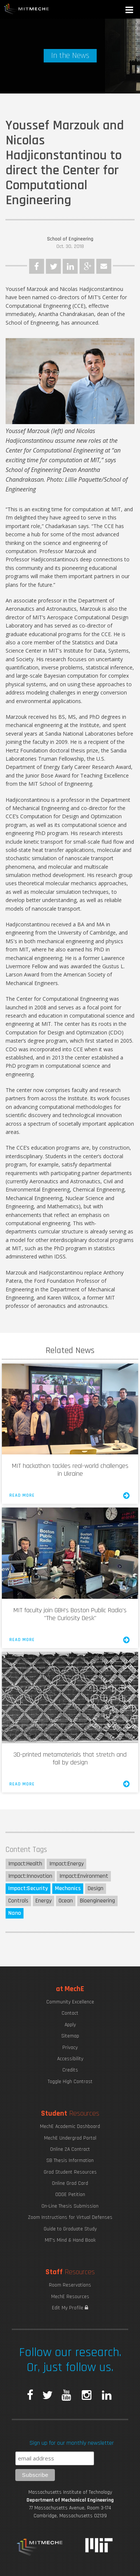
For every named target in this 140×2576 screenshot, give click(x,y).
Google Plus (87, 266)
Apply (70, 2024)
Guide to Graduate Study (70, 2229)
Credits (70, 2070)
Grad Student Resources (70, 2172)
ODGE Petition (70, 2194)
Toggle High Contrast (70, 2081)
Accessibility (70, 2058)
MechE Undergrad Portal (70, 2138)
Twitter (53, 266)
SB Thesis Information (70, 2160)
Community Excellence (70, 2002)
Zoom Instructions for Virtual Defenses (70, 2217)
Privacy (70, 2047)
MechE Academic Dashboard (70, 2126)
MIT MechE (26, 9)
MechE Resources (70, 2296)
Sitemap (70, 2036)
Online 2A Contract (70, 2149)
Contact (70, 2013)
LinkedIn (70, 266)
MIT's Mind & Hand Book (70, 2240)
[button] (129, 11)
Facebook (36, 266)
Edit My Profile (70, 2307)
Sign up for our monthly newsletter (71, 2443)
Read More (70, 1495)
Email (103, 266)
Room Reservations (70, 2285)
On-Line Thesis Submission (70, 2206)
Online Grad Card (70, 2183)
